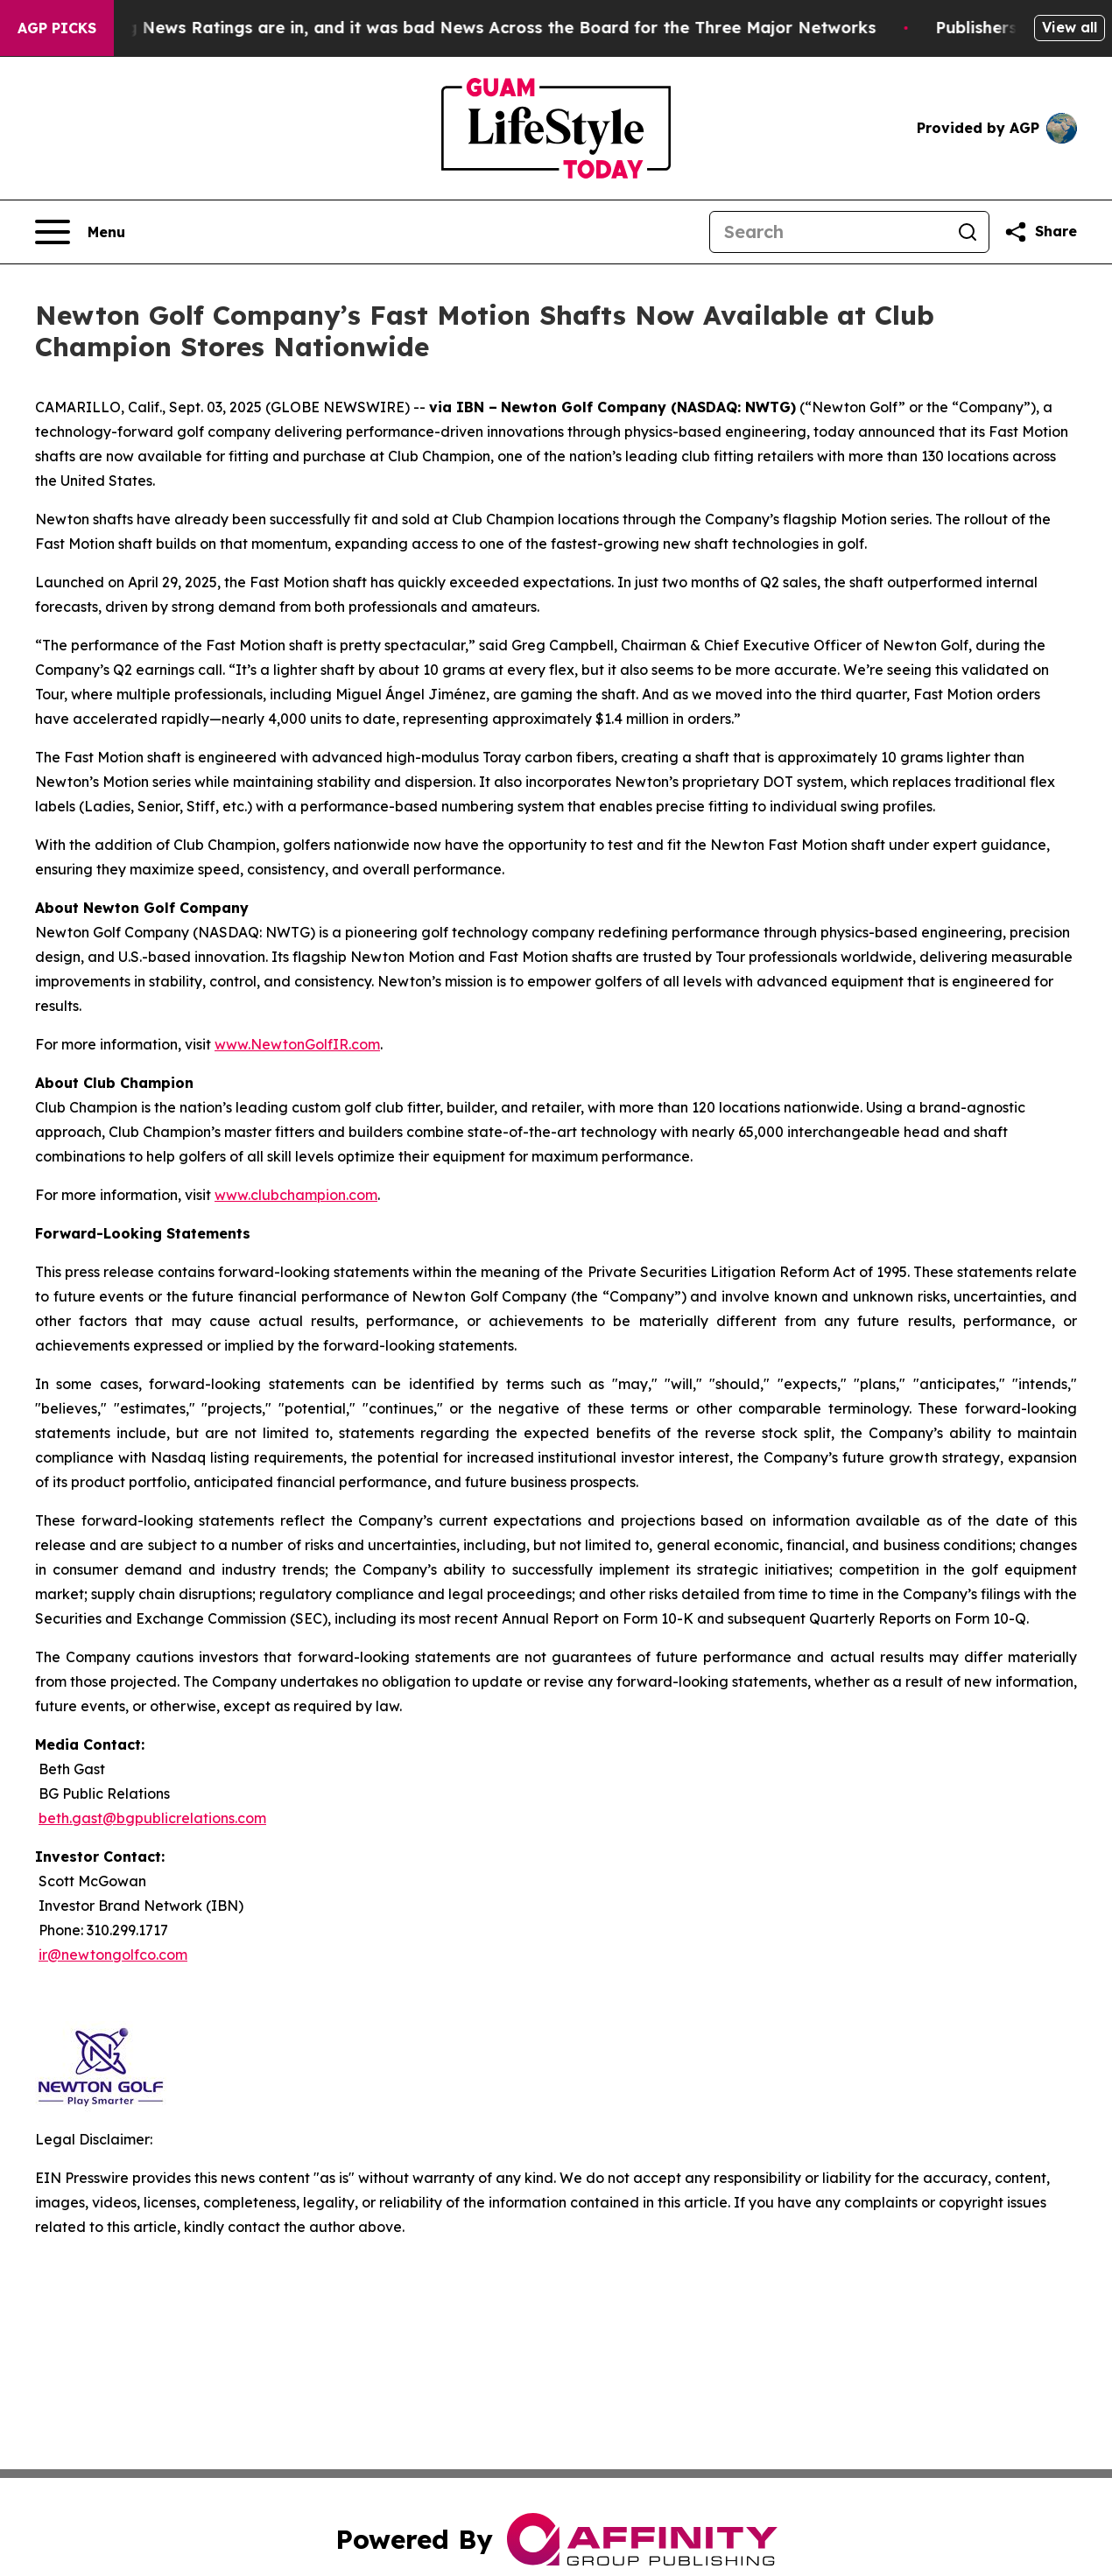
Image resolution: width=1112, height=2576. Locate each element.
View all (1069, 27)
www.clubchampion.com (296, 1195)
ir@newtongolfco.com (113, 1954)
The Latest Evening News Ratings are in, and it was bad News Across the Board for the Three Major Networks (452, 28)
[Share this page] (1040, 231)
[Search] (828, 232)
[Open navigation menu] (80, 231)
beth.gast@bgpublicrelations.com (152, 1818)
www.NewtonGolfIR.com (297, 1044)
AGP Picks (57, 28)
